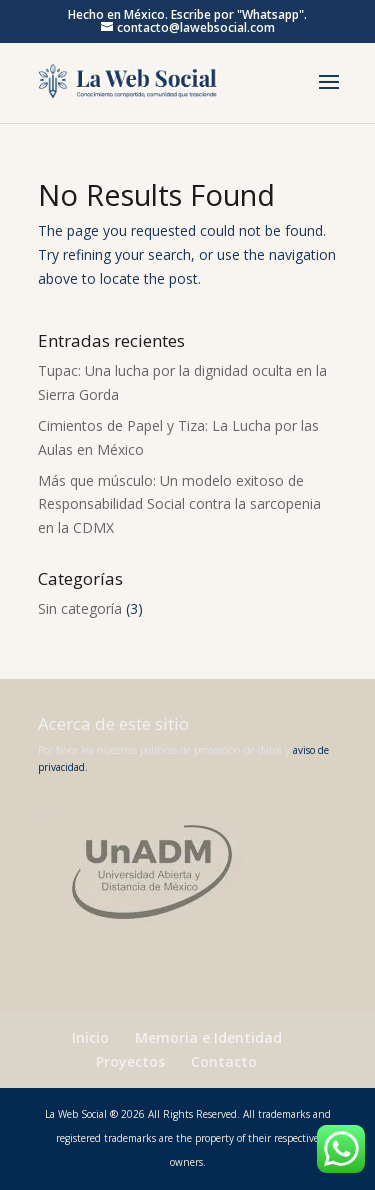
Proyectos (130, 1061)
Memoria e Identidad (208, 1037)
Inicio (90, 1037)
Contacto (224, 1061)
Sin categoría (80, 608)
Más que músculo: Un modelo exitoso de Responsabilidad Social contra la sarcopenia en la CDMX (179, 504)
